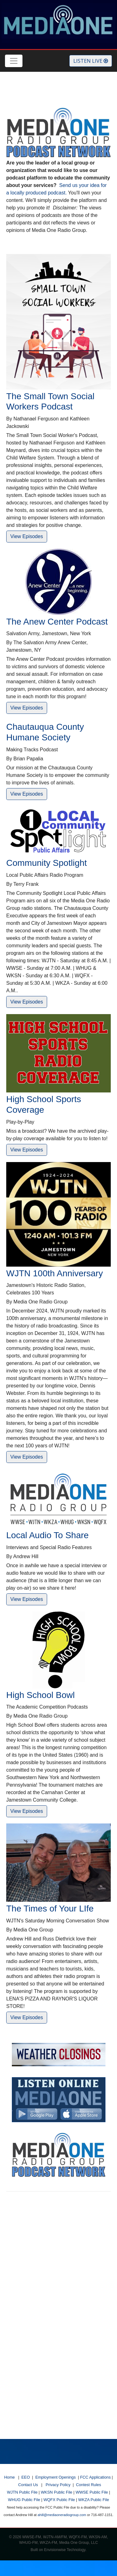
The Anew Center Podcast (57, 621)
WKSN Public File (56, 2492)
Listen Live (90, 60)
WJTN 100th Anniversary (54, 1273)
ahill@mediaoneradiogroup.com (61, 2515)
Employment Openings (55, 2477)
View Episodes (26, 536)
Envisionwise (55, 2550)
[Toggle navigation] (13, 61)
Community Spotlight (46, 863)
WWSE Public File (92, 2492)
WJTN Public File (22, 2492)
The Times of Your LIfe (50, 1908)
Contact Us (28, 2484)
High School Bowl (40, 1695)
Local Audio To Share (47, 1535)
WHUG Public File (24, 2499)
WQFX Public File (59, 2499)
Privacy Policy (58, 2484)
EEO (26, 2477)
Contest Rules (88, 2484)
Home (9, 2477)
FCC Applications (95, 2477)
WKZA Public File (93, 2499)
